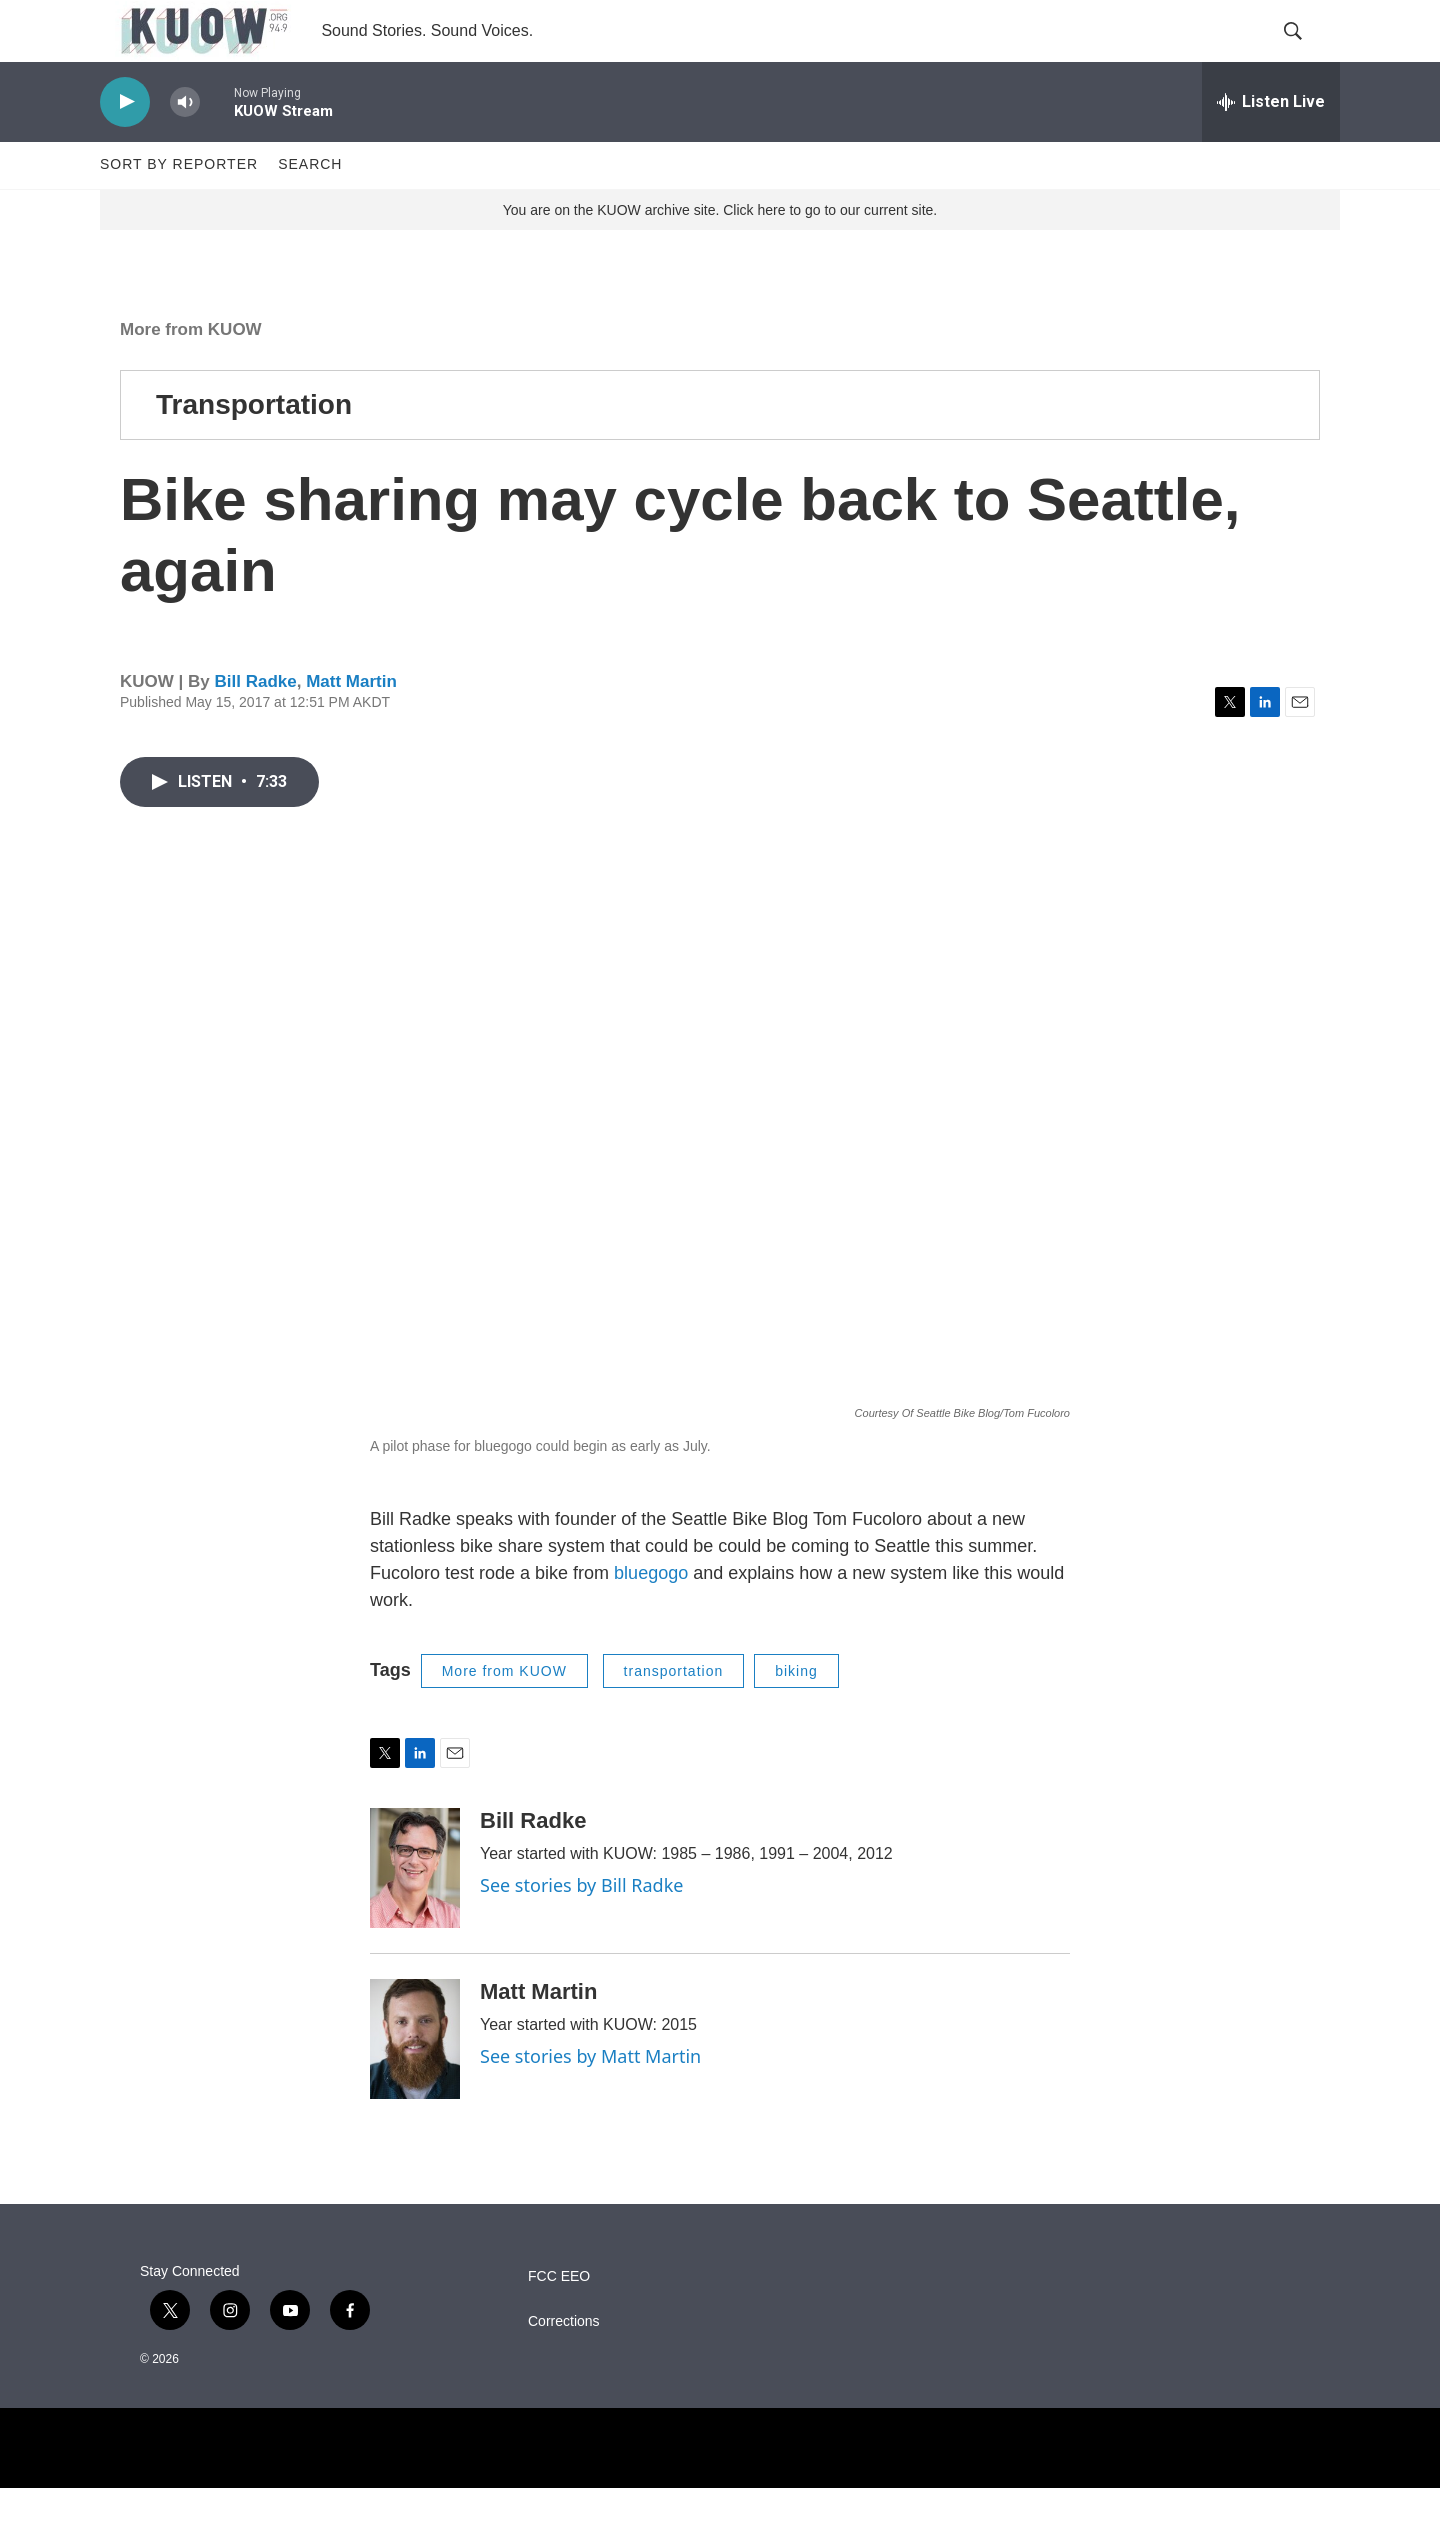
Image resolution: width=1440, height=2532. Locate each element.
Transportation (254, 447)
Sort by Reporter (179, 208)
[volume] (185, 145)
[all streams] (1271, 145)
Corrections (564, 2365)
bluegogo (651, 1616)
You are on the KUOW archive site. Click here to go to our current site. (720, 253)
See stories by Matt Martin (590, 2100)
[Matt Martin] (415, 2083)
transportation (674, 1714)
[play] (125, 145)
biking (796, 1714)
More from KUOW (191, 372)
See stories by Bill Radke (581, 1929)
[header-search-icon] (1308, 53)
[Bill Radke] (415, 1912)
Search (310, 208)
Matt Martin (351, 725)
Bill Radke (255, 725)
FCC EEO (559, 2320)
